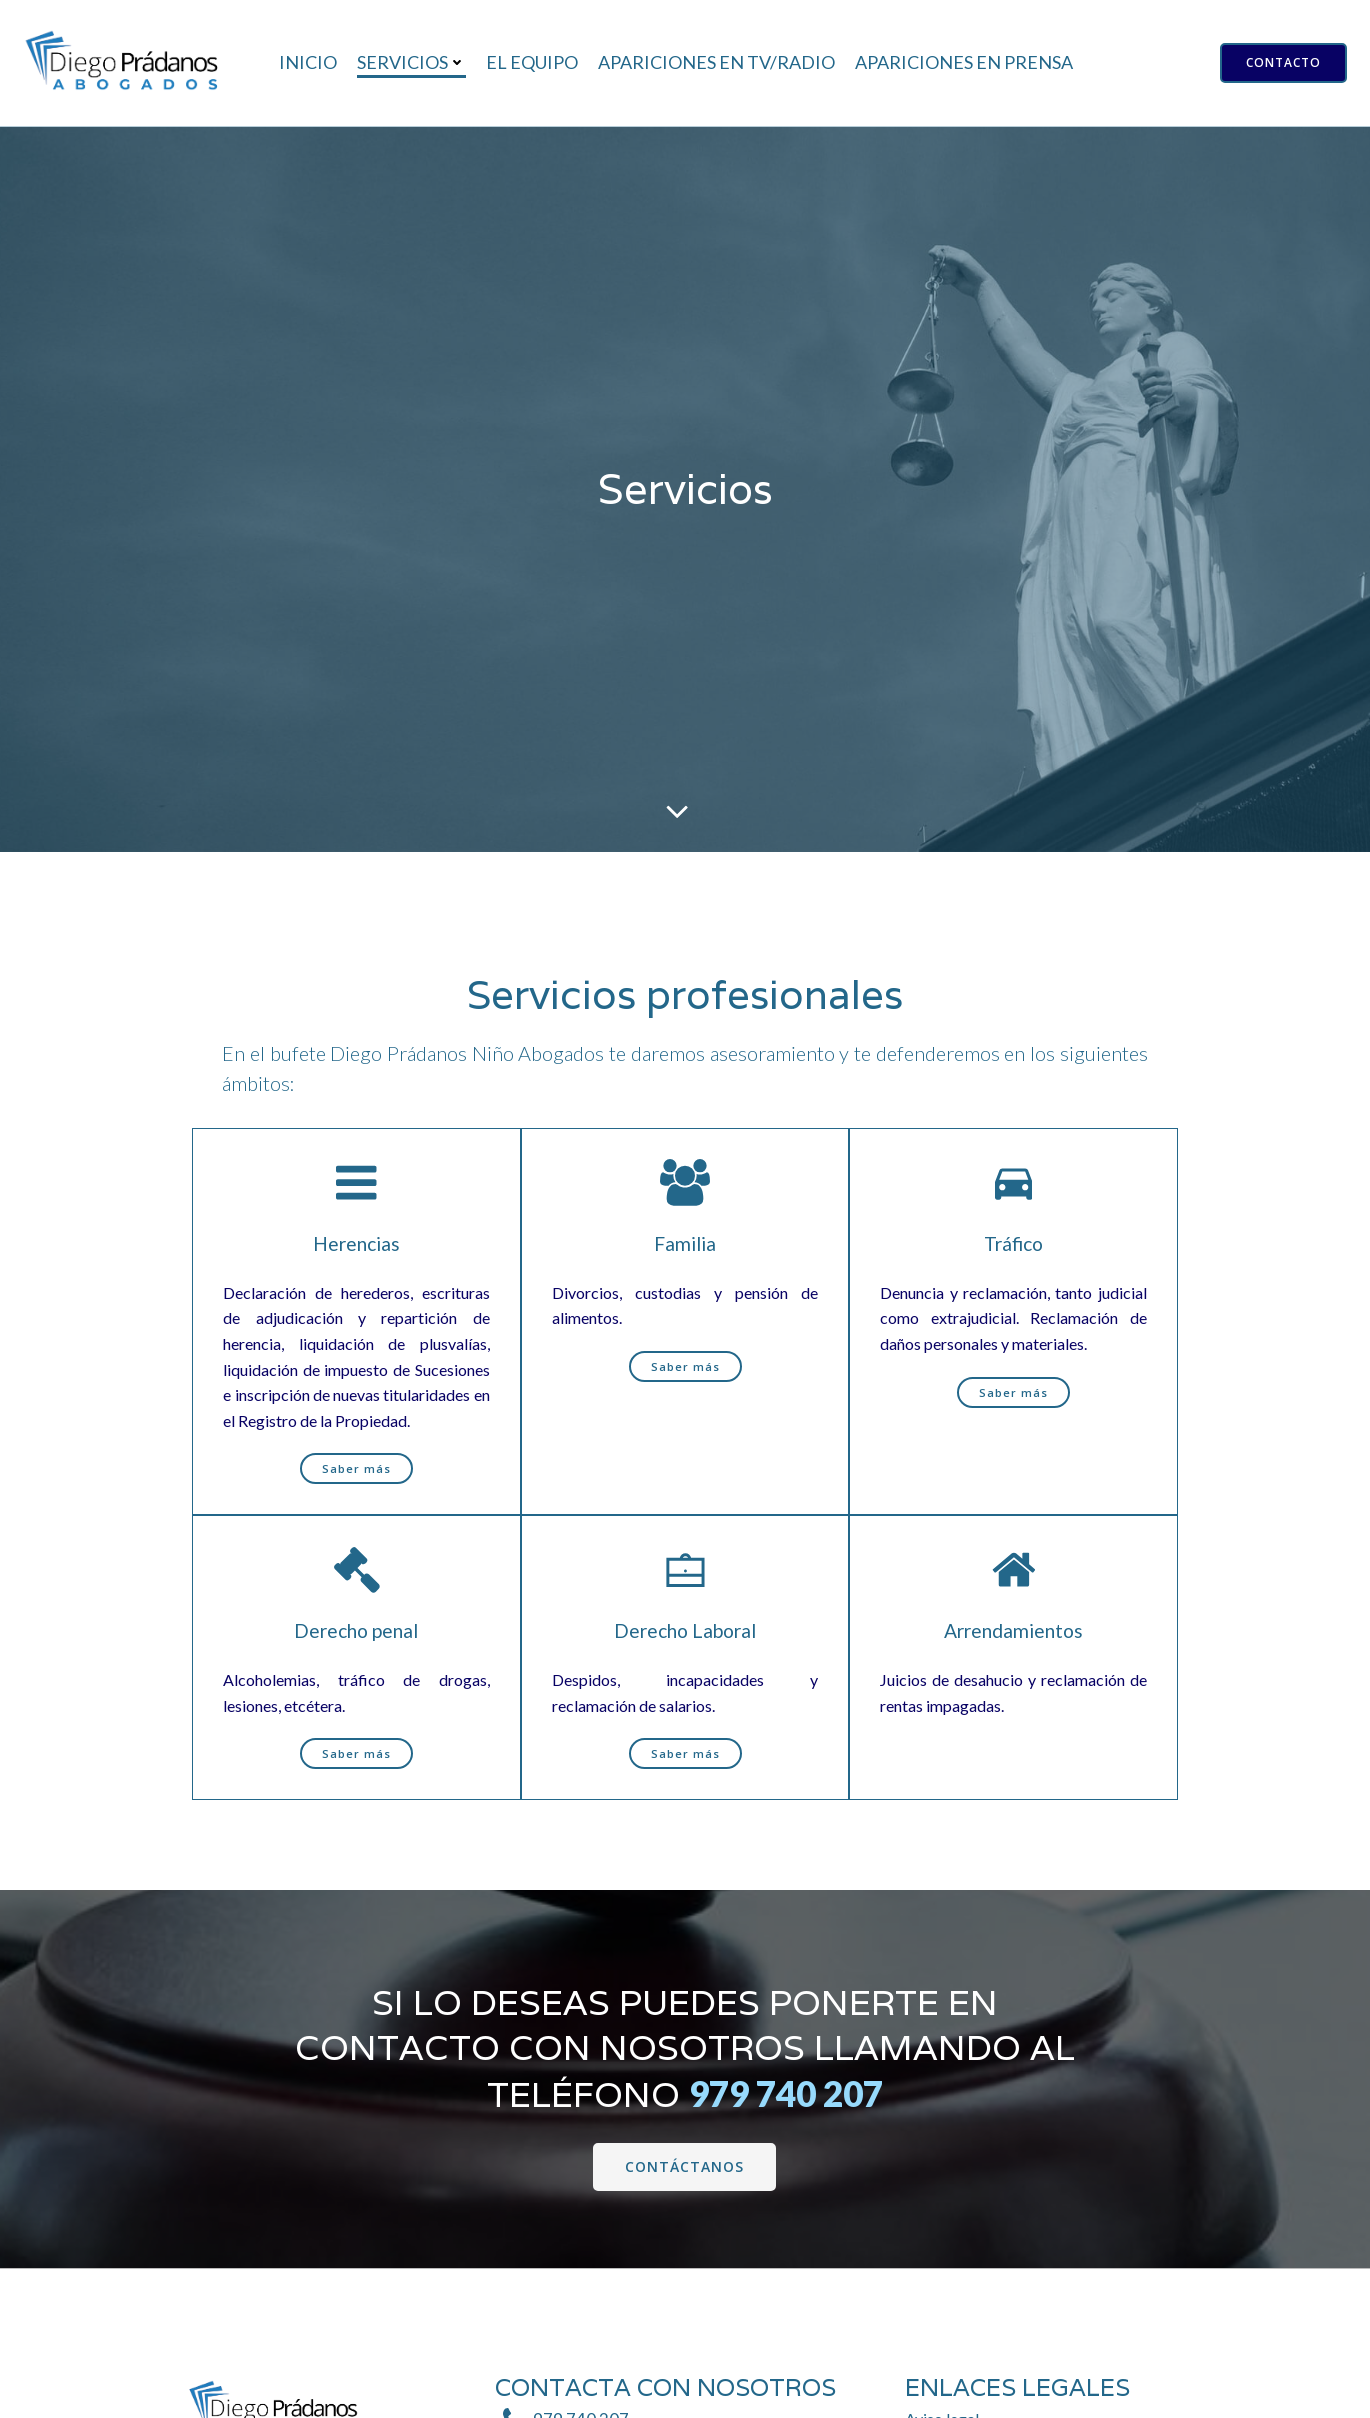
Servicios (411, 62)
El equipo (532, 62)
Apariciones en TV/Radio (716, 62)
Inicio (308, 62)
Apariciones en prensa (964, 62)
